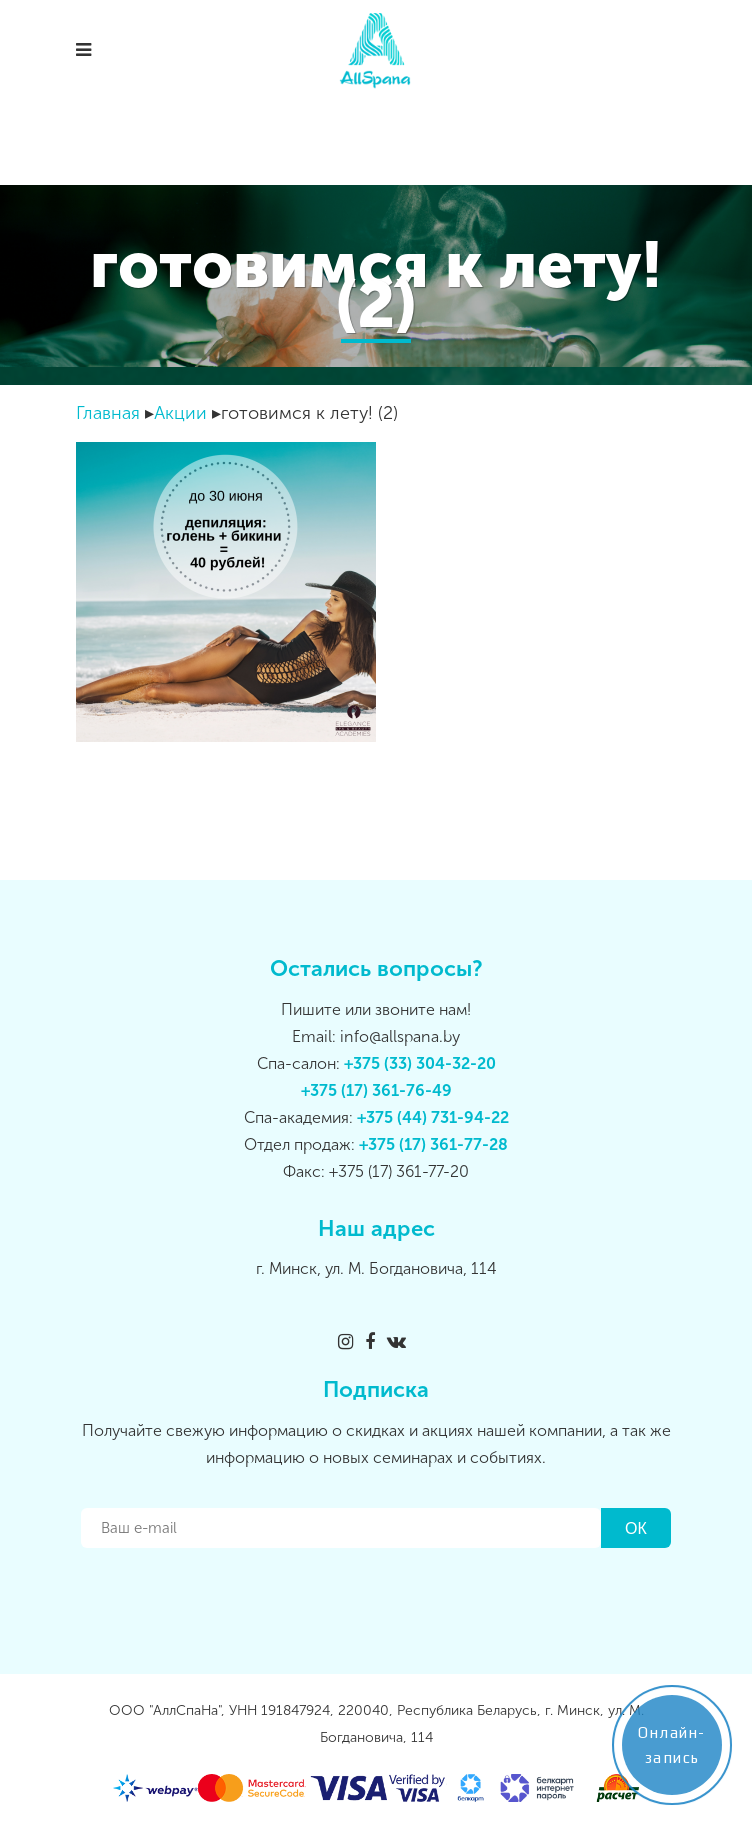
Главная (108, 413)
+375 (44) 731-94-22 (433, 1117)
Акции (180, 413)
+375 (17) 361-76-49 (376, 1090)
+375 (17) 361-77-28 (433, 1144)
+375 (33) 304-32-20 (420, 1063)
